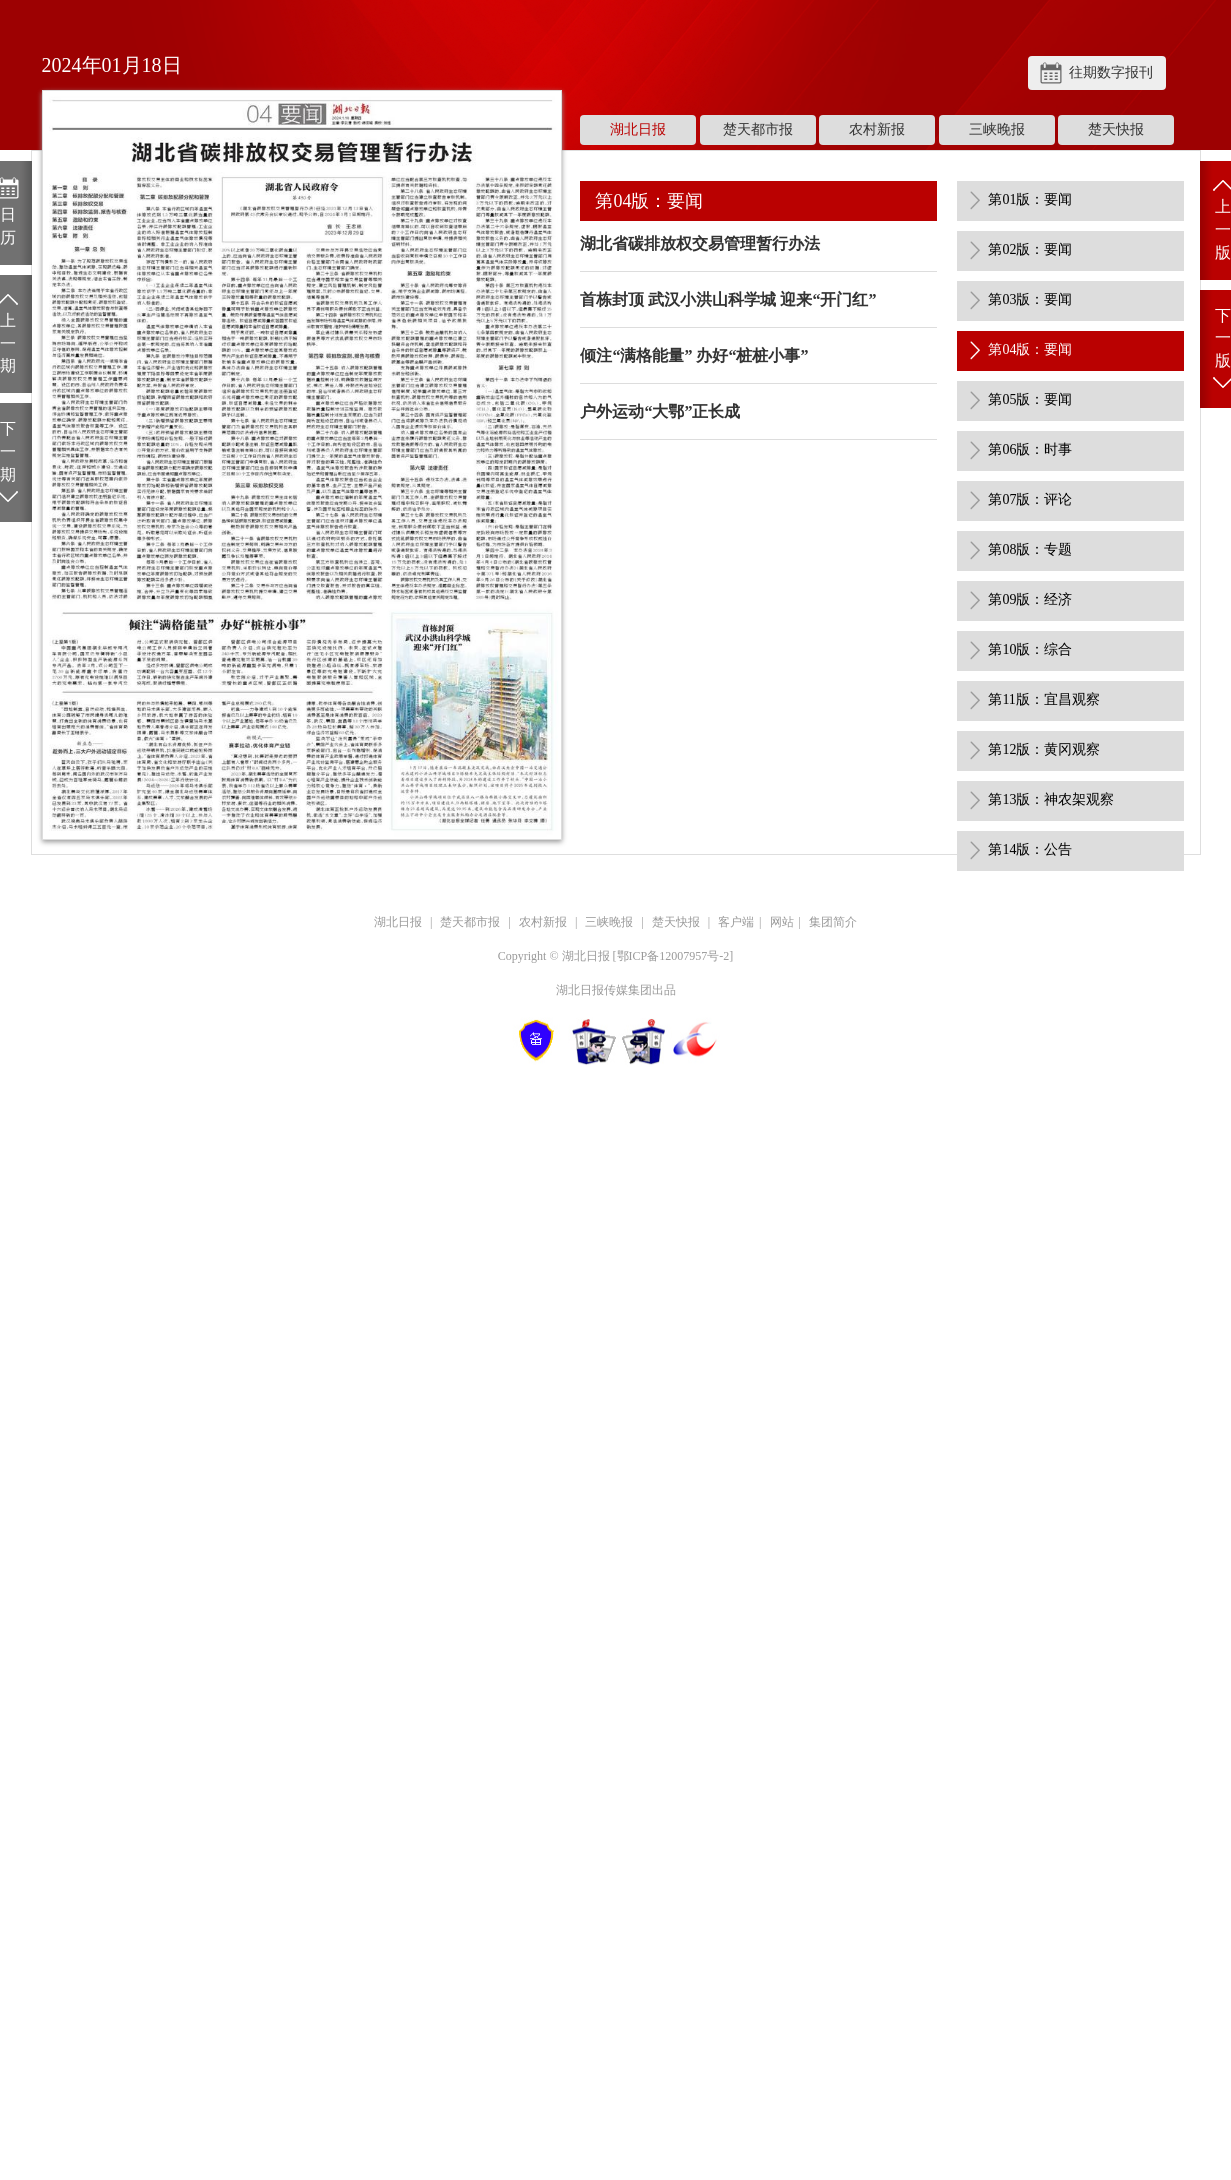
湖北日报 (638, 129)
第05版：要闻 (1030, 399)
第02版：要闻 (1030, 249)
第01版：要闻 (1030, 199)
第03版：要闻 (1030, 299)
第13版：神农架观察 (1051, 799)
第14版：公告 (1030, 849)
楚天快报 (1116, 129)
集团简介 (833, 922)
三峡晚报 (997, 129)
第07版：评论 (1030, 499)
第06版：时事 (1030, 449)
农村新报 (877, 129)
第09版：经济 (1030, 599)
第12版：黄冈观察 (1044, 749)
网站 (782, 922)
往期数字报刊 (1111, 72)
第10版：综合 (1030, 649)
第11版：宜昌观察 (1043, 699)
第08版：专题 (1030, 549)
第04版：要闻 (1030, 349)
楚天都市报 (758, 129)
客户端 (736, 922)
